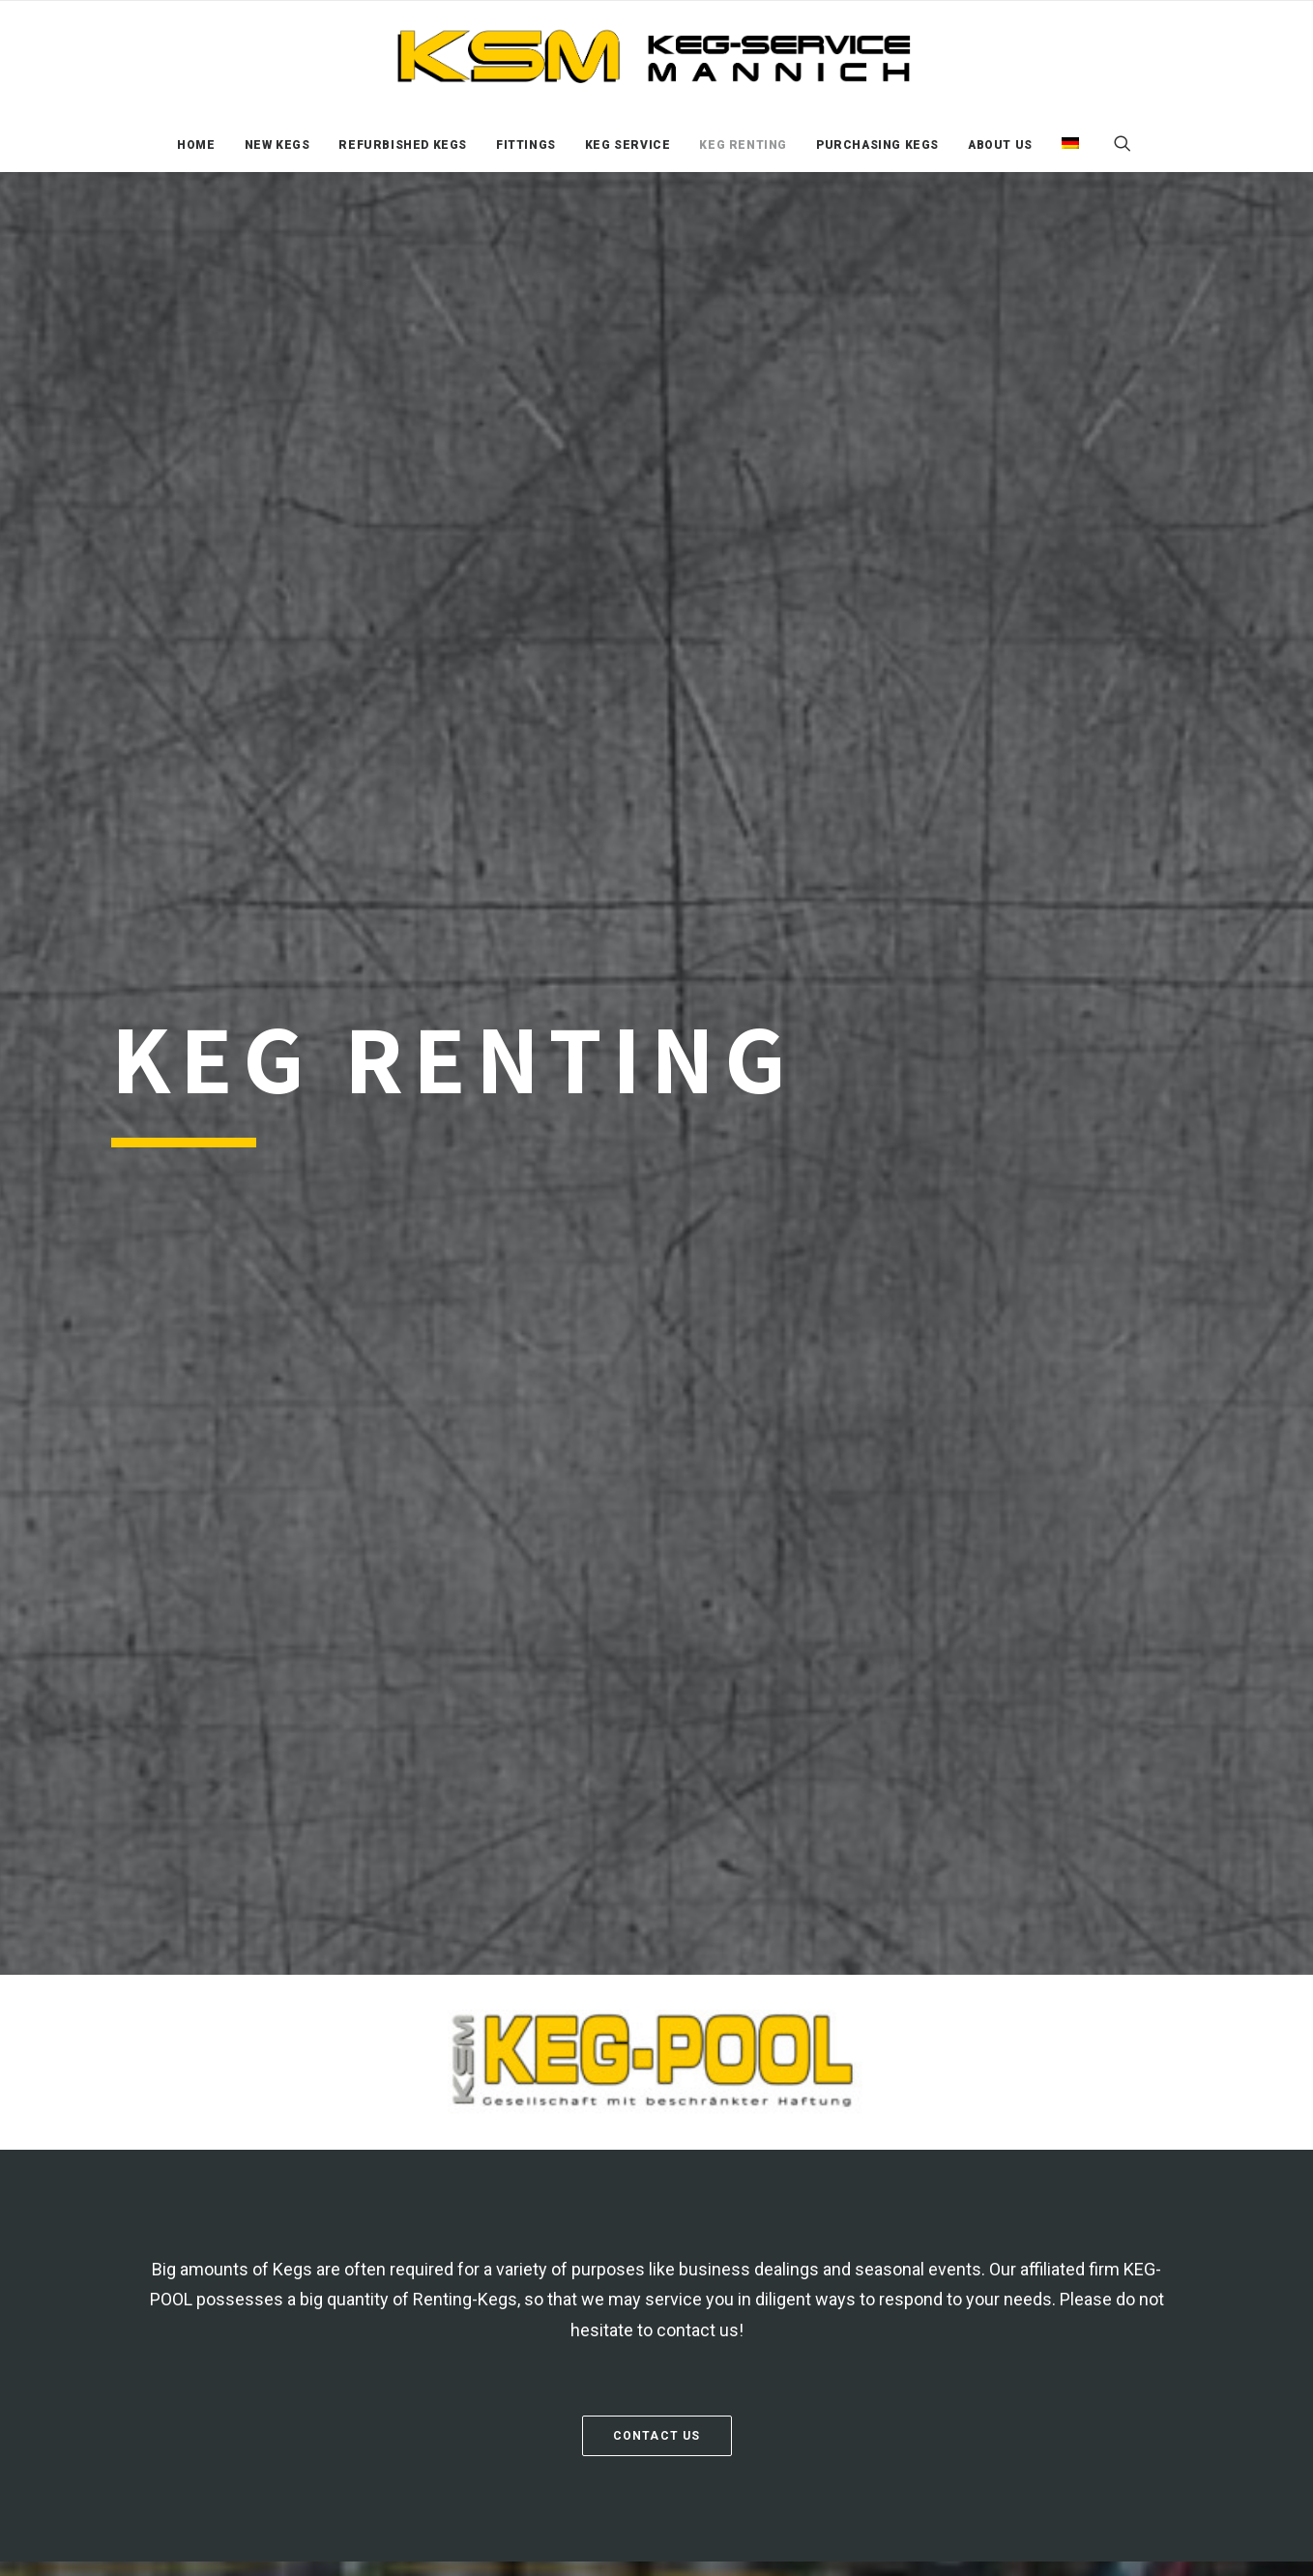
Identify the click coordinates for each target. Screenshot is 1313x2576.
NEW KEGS (277, 145)
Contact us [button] (657, 2436)
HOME (196, 145)
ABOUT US (1000, 145)
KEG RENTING (743, 145)
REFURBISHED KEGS (402, 145)
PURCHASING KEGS (877, 145)
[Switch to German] (1064, 143)
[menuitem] (195, 145)
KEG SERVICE (628, 145)
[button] (1131, 143)
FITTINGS (526, 145)
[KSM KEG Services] (656, 58)
